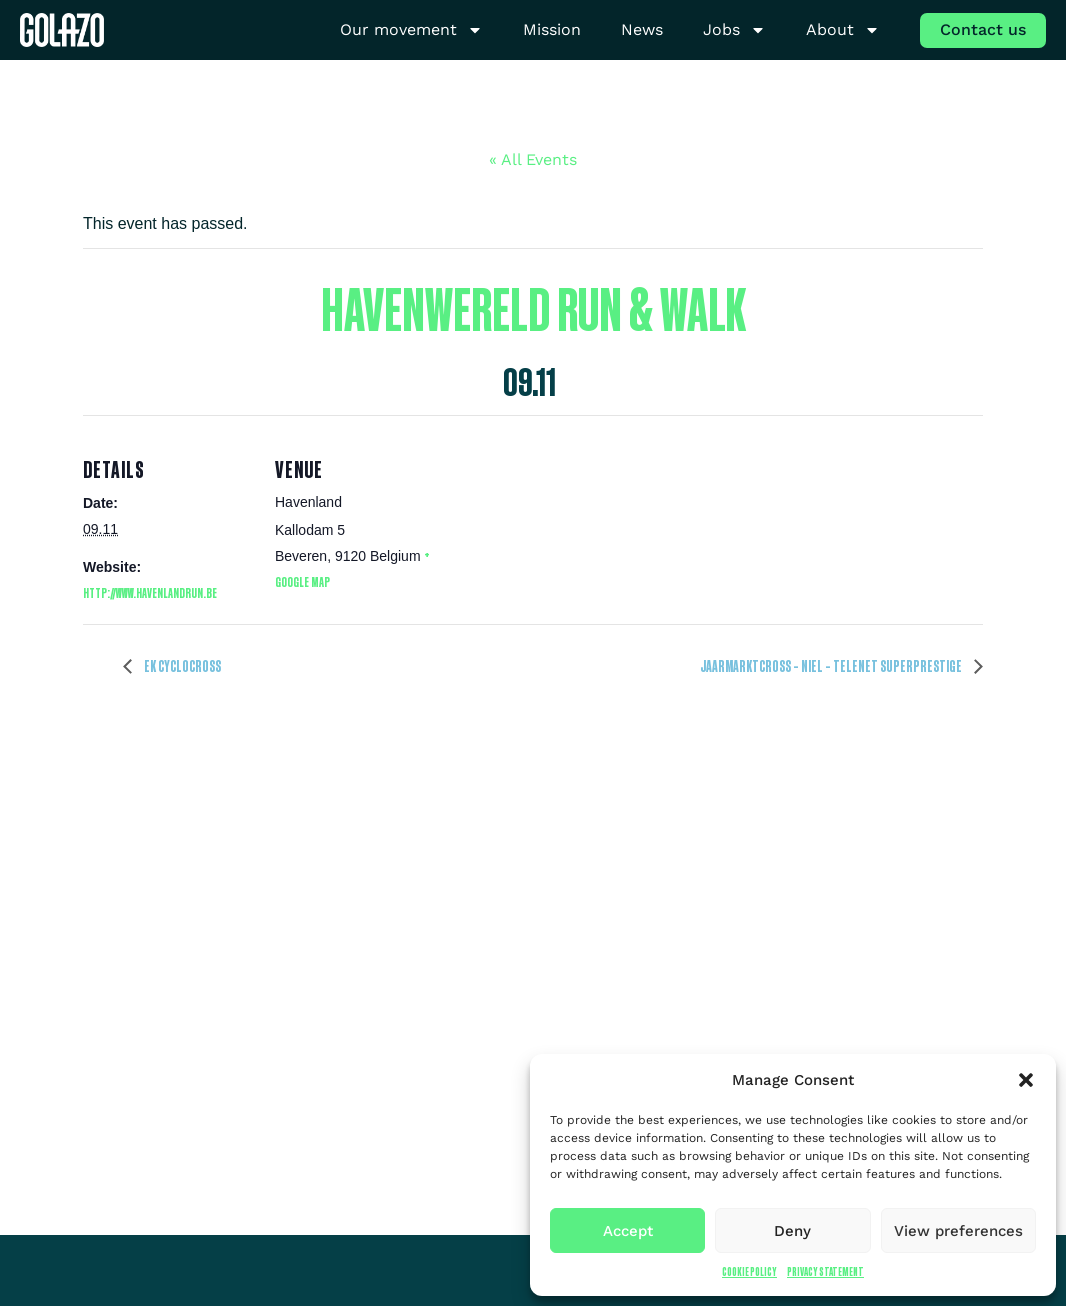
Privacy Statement (825, 1271)
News (642, 29)
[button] (1026, 1080)
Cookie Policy (749, 1271)
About (843, 30)
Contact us (983, 29)
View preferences (958, 1231)
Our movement (411, 30)
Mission (552, 29)
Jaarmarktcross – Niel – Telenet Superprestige (832, 666)
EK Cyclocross (181, 666)
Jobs (734, 30)
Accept (628, 1231)
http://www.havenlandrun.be (150, 592)
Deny (792, 1231)
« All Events (533, 159)
